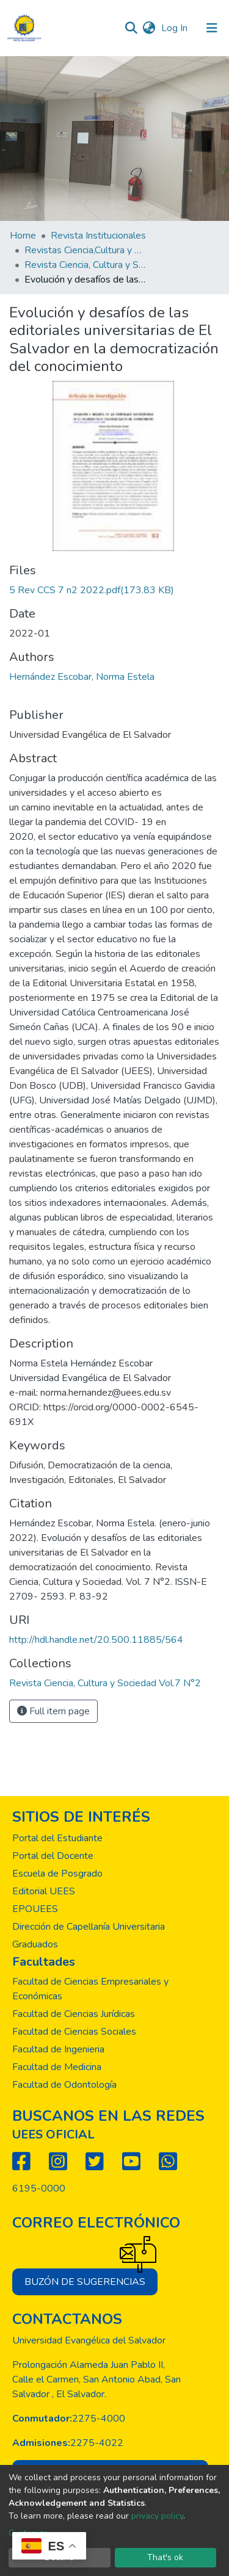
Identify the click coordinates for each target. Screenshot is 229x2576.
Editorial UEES (43, 1891)
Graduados (35, 1944)
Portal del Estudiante (57, 1838)
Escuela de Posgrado (57, 1873)
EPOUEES (35, 1909)
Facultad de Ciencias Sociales (74, 2031)
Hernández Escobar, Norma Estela (81, 677)
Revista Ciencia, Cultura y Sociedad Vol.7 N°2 (85, 265)
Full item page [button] (53, 1711)
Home (23, 235)
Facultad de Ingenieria (58, 2049)
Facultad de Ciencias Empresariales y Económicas (90, 1989)
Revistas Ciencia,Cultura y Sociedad (85, 250)
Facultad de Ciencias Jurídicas (73, 2014)
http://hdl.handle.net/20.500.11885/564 (96, 1640)
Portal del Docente (52, 1856)
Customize (28, 2533)
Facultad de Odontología (64, 2084)
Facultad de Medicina (56, 2067)
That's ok (165, 2557)
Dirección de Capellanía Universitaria (88, 1926)
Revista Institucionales (98, 235)
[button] (149, 28)
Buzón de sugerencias (91, 2278)
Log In (175, 28)
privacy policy (157, 2516)
